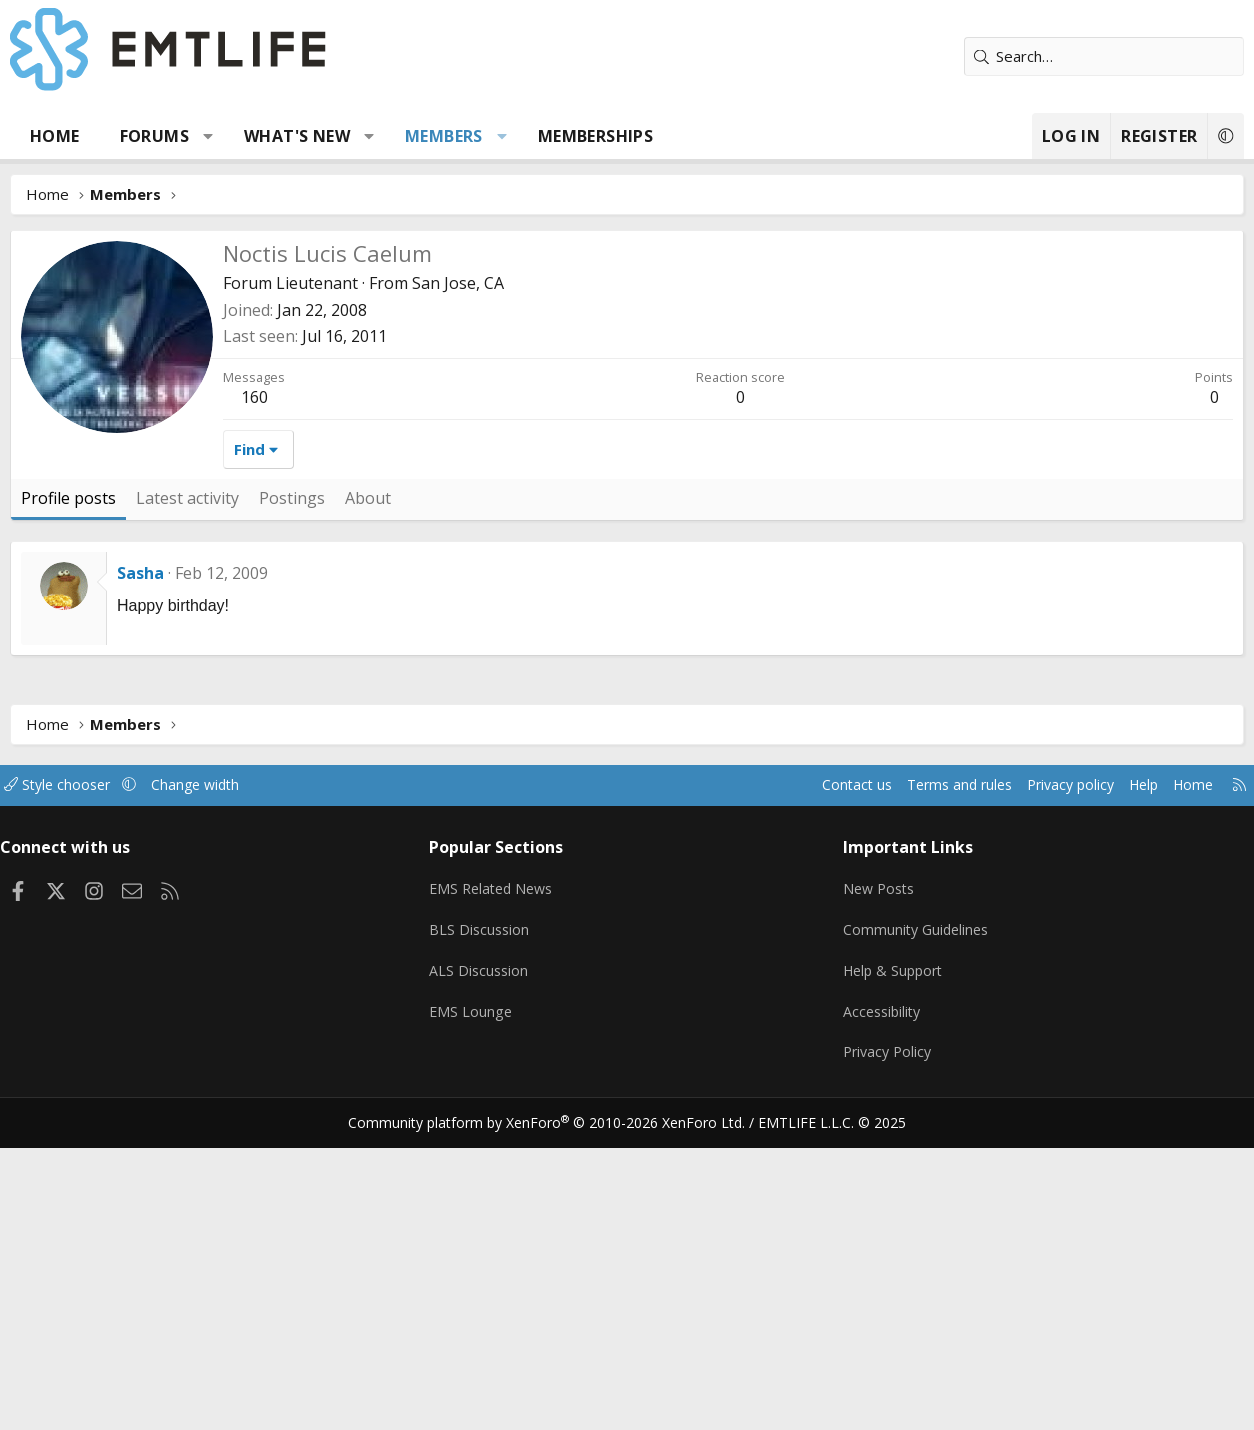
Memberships (595, 136)
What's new (297, 136)
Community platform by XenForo (559, 1406)
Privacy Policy (885, 1340)
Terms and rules (925, 1085)
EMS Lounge (476, 1301)
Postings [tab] (292, 798)
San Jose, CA (458, 283)
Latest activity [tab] (187, 798)
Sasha (140, 873)
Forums (154, 136)
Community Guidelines (914, 1223)
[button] (208, 136)
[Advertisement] (728, 498)
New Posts (876, 1184)
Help (1122, 1085)
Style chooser (77, 1085)
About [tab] (368, 798)
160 (254, 697)
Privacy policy (1044, 1085)
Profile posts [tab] (68, 798)
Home (55, 136)
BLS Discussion (485, 1223)
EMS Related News (500, 1184)
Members (444, 136)
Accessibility (879, 1301)
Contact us (817, 1085)
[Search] (1104, 56)
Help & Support (891, 1262)
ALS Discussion (485, 1262)
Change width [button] (221, 1085)
